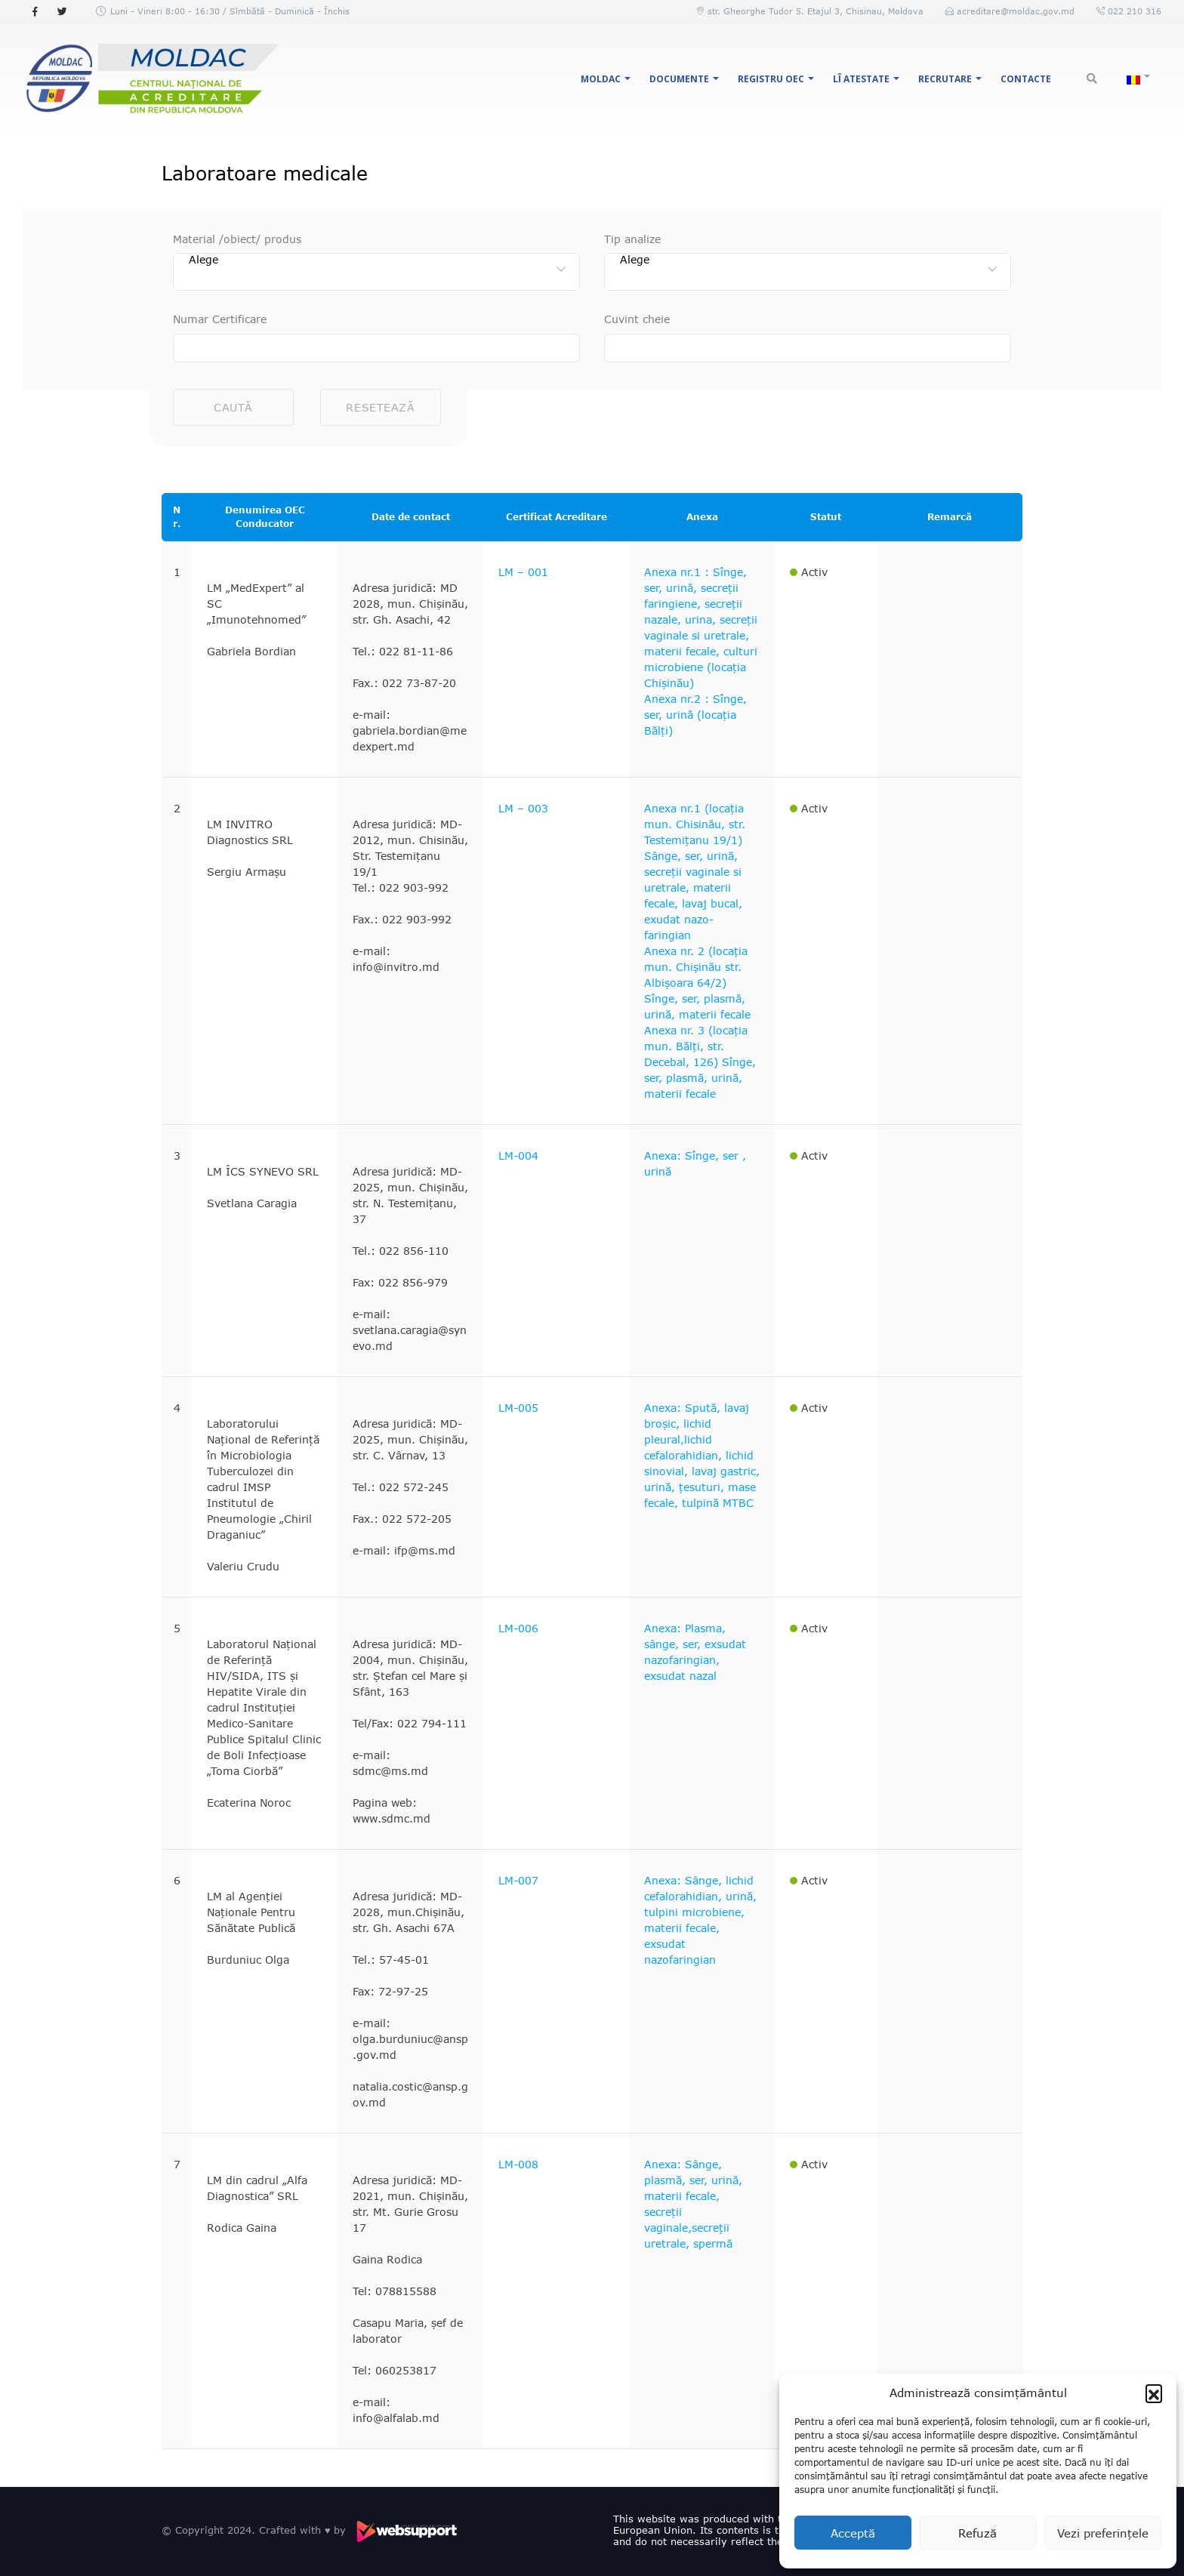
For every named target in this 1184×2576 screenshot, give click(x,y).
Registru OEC (771, 78)
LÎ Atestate (861, 78)
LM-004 (518, 1155)
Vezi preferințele (1103, 2533)
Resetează (380, 407)
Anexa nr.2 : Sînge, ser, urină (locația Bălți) (695, 714)
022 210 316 (1133, 11)
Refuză (977, 2533)
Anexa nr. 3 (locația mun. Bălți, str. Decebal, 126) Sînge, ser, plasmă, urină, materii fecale (700, 1062)
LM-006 (518, 1628)
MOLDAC (601, 78)
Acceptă (853, 2533)
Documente (679, 78)
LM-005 (518, 1407)
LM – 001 (523, 571)
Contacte (1026, 78)
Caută (233, 407)
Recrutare (945, 78)
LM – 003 (523, 808)
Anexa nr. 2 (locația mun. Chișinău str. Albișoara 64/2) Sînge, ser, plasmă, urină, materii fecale (697, 982)
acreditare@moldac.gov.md (1016, 11)
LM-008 (518, 2164)
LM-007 (518, 1880)
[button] (1153, 2392)
